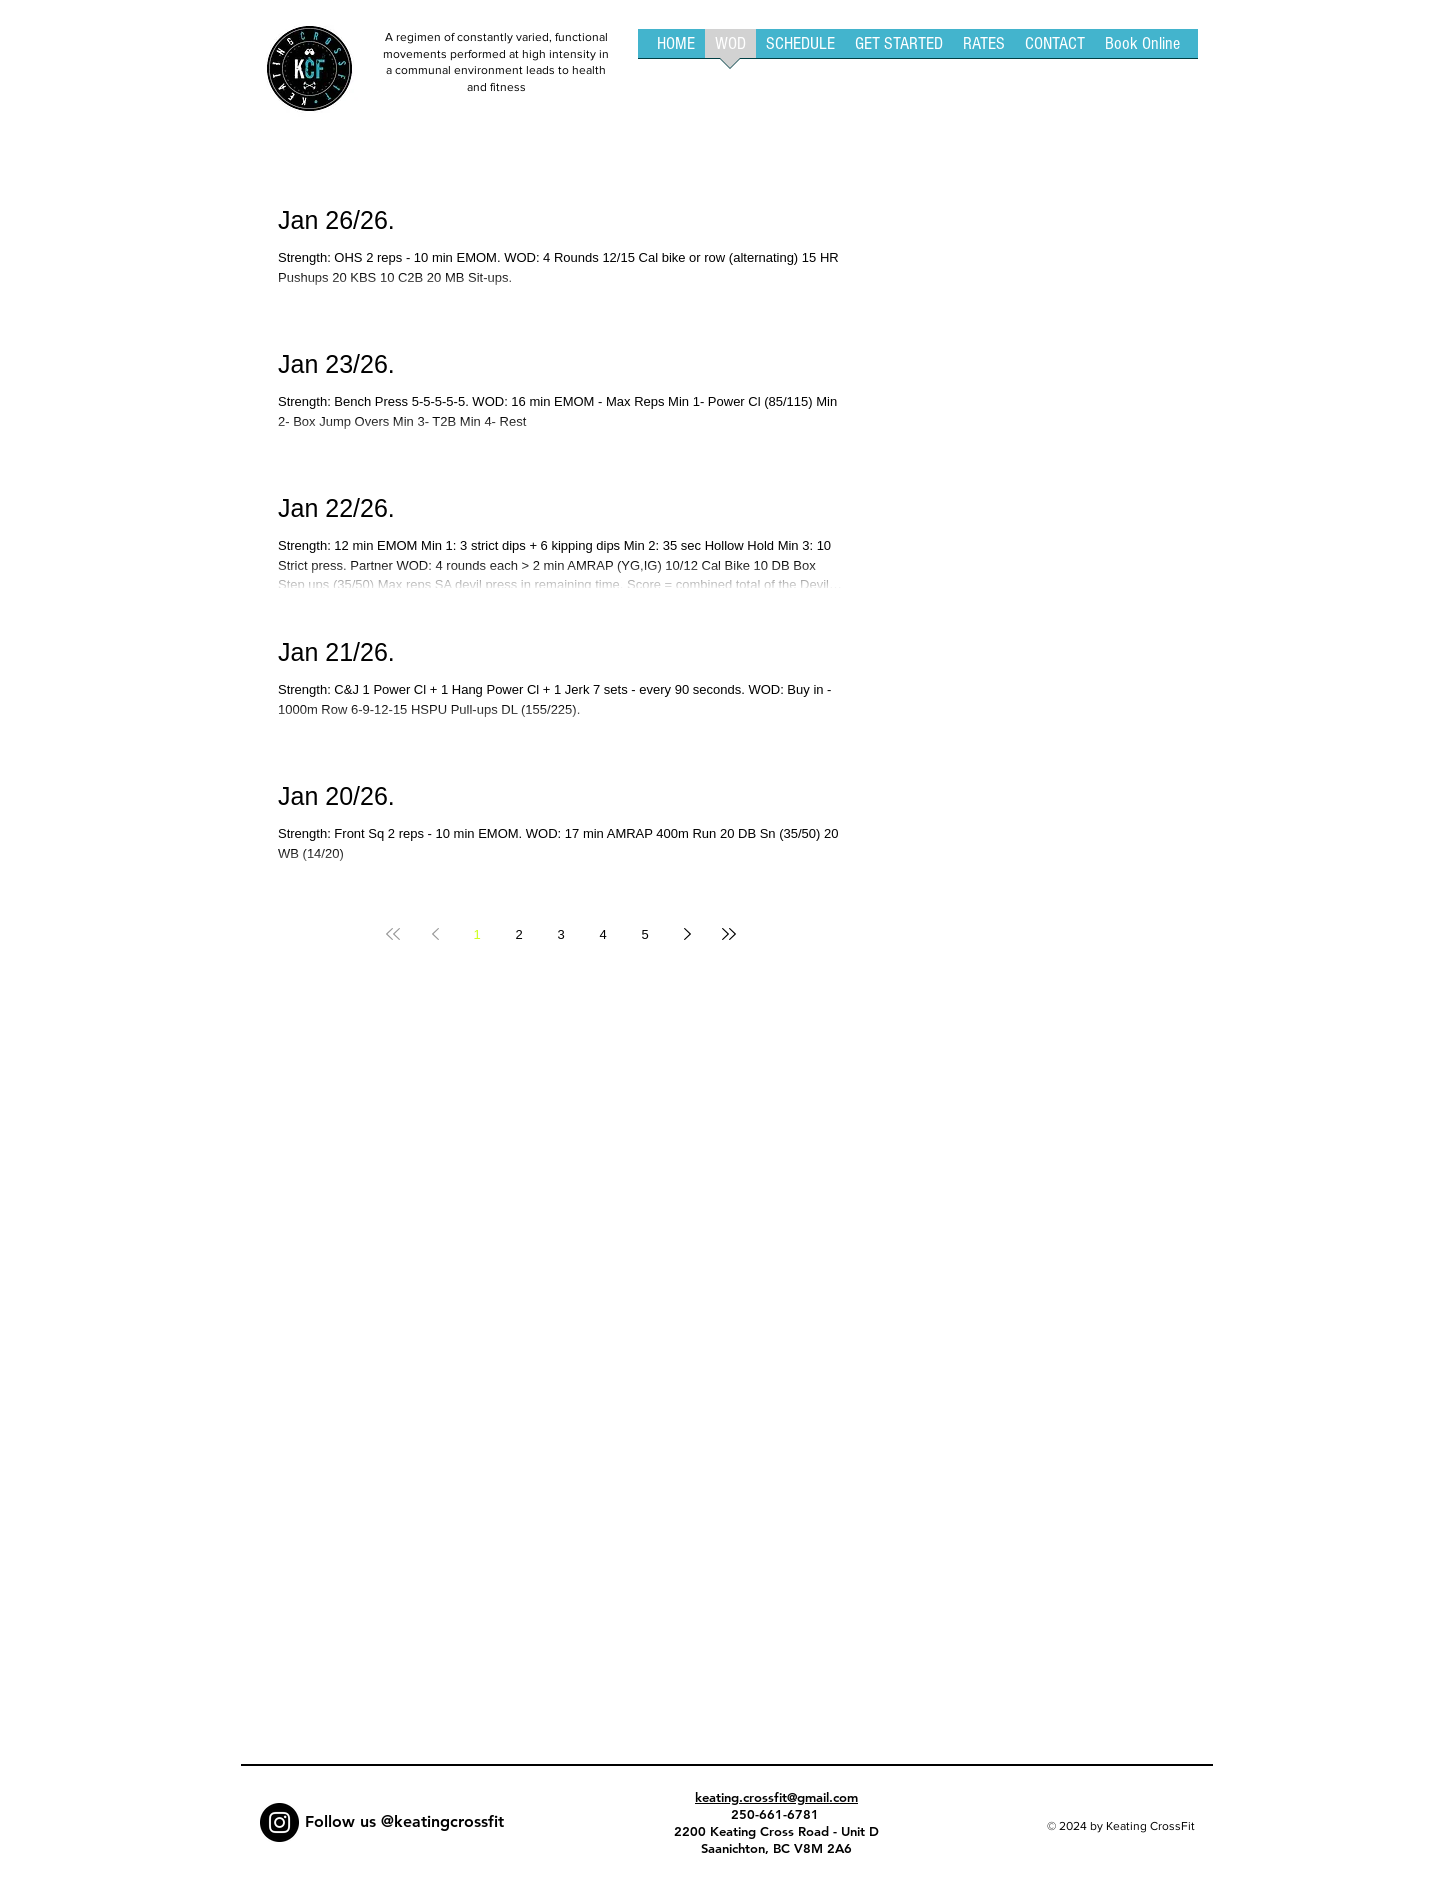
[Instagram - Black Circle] (279, 1822)
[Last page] (729, 934)
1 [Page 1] (476, 934)
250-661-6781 (777, 1814)
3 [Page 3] (560, 934)
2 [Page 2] (518, 934)
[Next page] (687, 934)
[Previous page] (435, 934)
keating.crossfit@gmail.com (776, 1797)
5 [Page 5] (644, 934)
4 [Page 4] (602, 934)
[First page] (393, 934)
